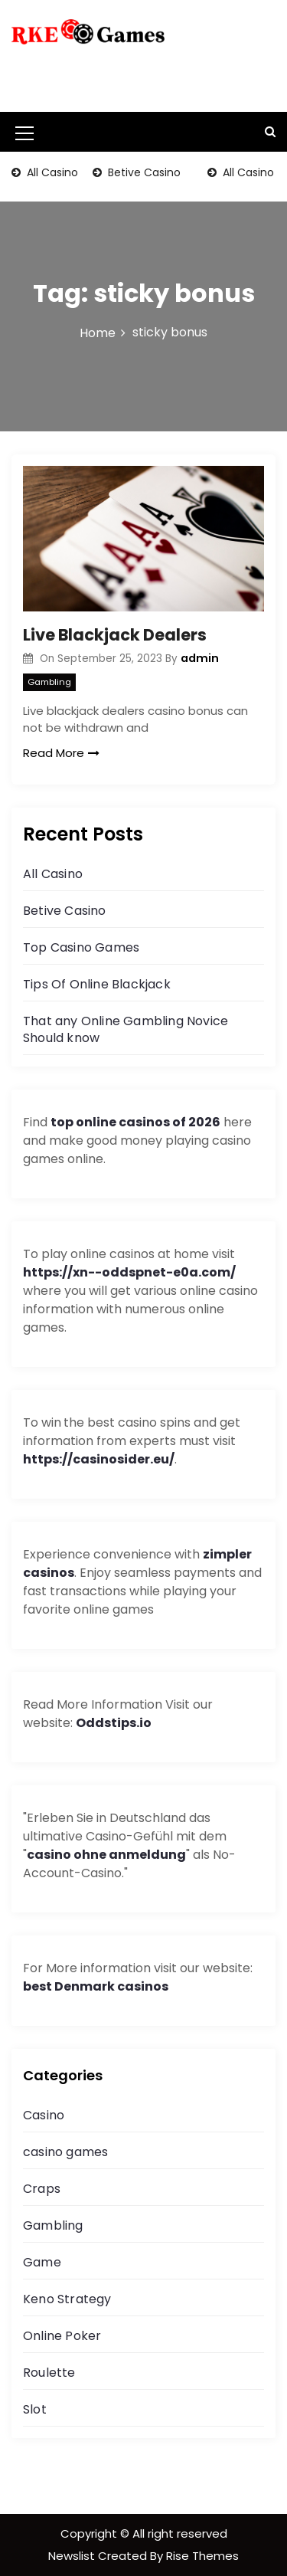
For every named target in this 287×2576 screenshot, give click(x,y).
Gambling (49, 682)
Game (42, 2262)
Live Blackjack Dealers (115, 635)
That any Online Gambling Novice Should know (125, 1029)
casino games (65, 2152)
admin (200, 658)
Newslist (73, 2556)
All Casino (51, 172)
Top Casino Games (81, 947)
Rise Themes (202, 2556)
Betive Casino (143, 172)
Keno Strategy (67, 2299)
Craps (41, 2188)
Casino (43, 2115)
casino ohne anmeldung (106, 1854)
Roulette (49, 2372)
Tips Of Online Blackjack (97, 984)
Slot (35, 2409)
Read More (61, 753)
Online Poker (62, 2336)
